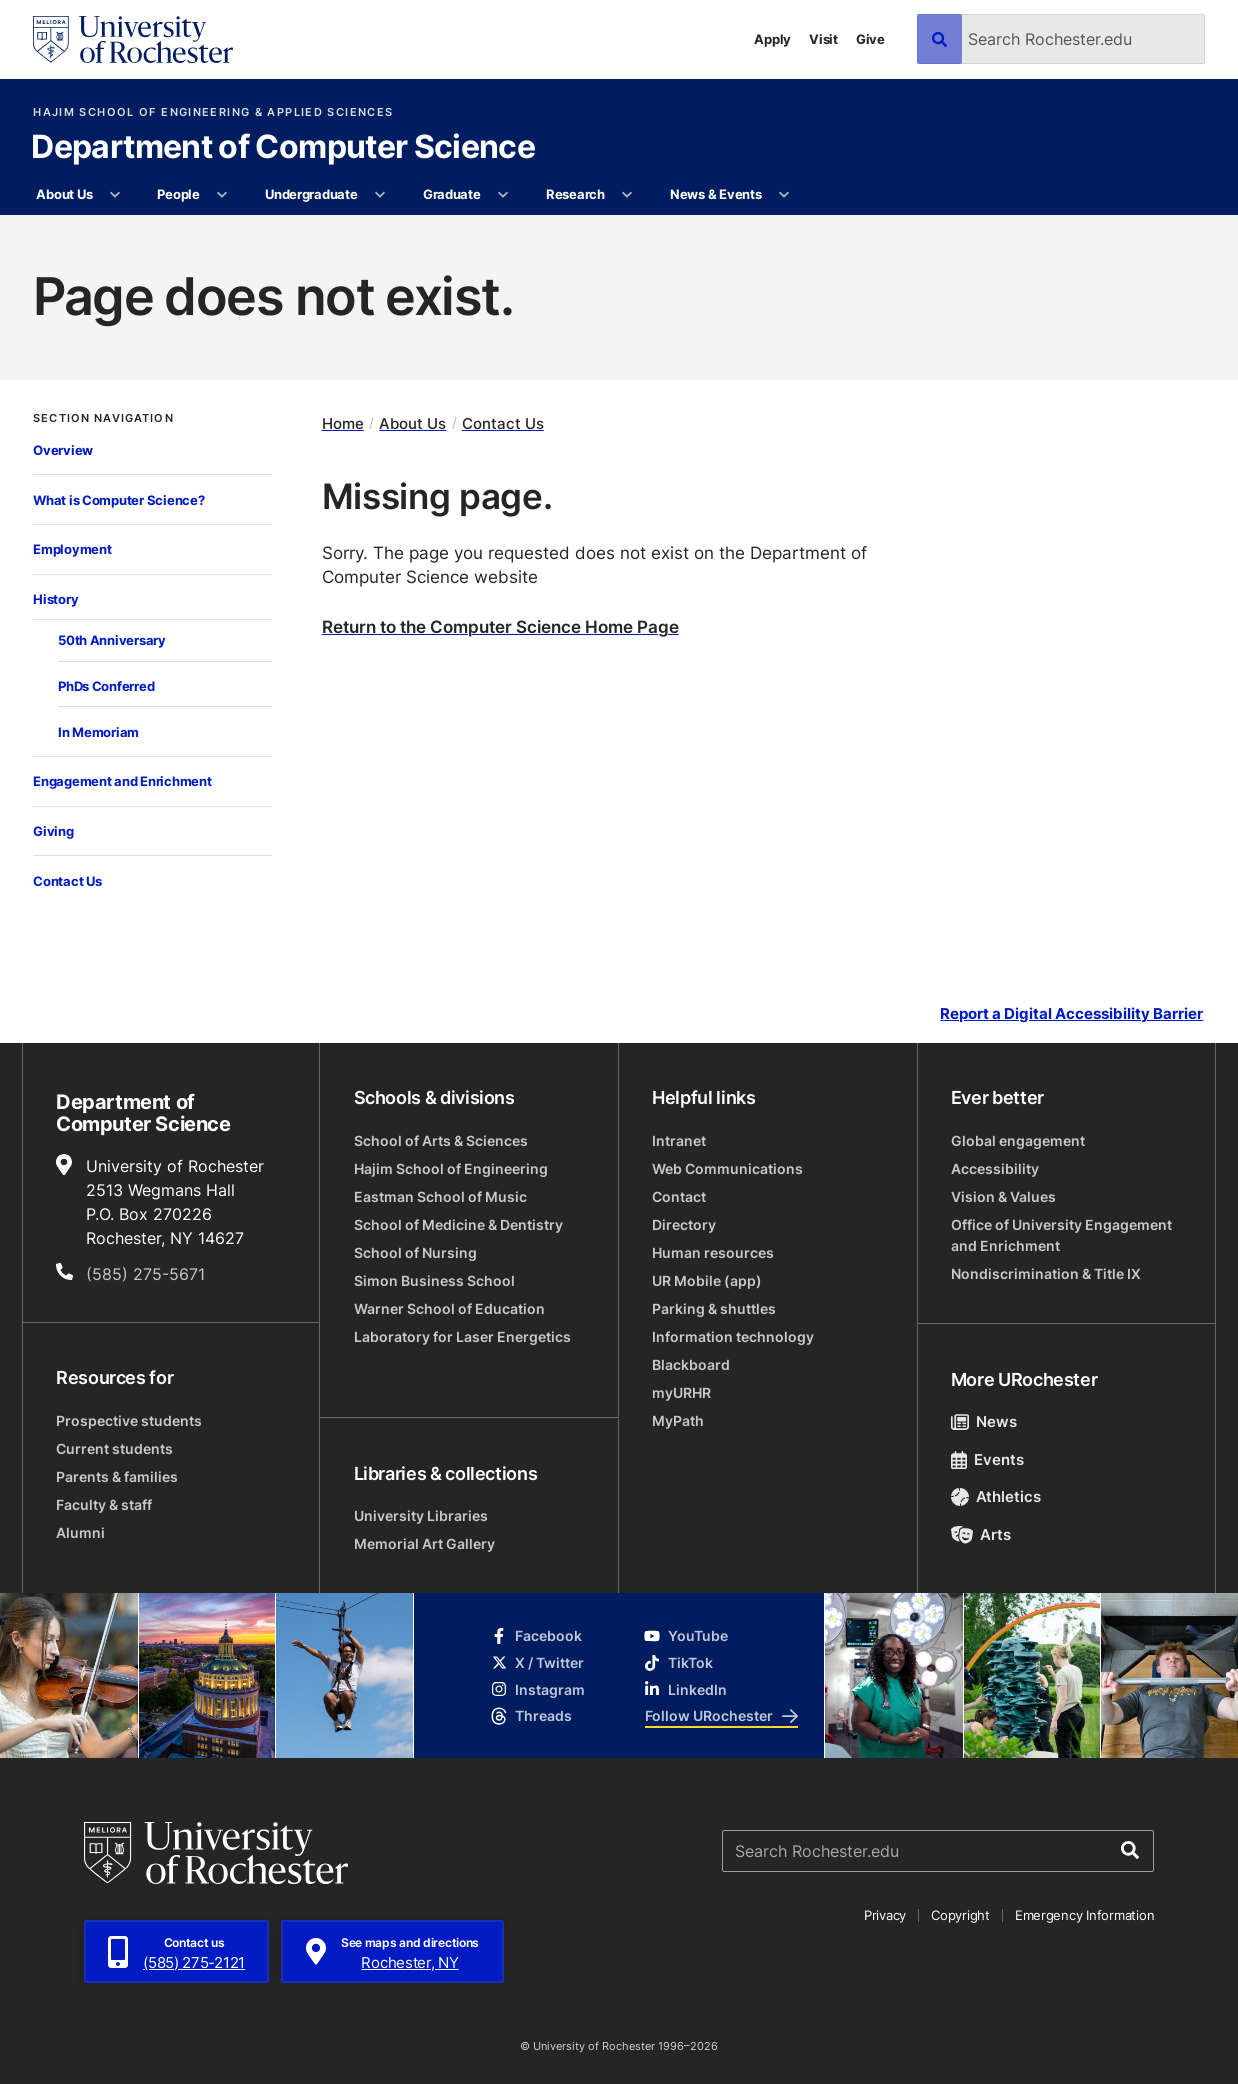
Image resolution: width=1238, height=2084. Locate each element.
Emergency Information (1085, 1915)
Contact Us (67, 880)
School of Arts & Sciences (441, 1140)
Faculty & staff (104, 1504)
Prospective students (129, 1420)
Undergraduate (311, 194)
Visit (823, 39)
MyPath (678, 1420)
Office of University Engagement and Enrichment (1061, 1235)
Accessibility (995, 1168)
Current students (114, 1448)
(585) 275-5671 (145, 1274)
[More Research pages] (627, 195)
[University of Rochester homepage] (133, 39)
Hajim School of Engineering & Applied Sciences (213, 112)
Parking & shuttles (714, 1308)
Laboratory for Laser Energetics (462, 1336)
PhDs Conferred (106, 685)
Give (870, 39)
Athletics (996, 1496)
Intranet (679, 1140)
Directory (684, 1224)
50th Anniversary (112, 639)
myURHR (681, 1392)
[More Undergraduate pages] (380, 195)
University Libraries (421, 1515)
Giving (53, 830)
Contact (679, 1196)
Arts (981, 1534)
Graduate (452, 194)
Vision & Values (1003, 1196)
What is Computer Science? (118, 499)
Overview (63, 449)
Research (575, 194)
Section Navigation (103, 418)
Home (343, 423)
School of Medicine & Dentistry (458, 1224)
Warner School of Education (449, 1308)
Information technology (733, 1336)
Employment (72, 548)
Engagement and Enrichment (122, 780)
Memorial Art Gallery (424, 1543)
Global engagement (1018, 1140)
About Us (64, 194)
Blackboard (691, 1364)
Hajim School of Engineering (451, 1168)
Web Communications (727, 1168)
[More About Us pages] (115, 195)
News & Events (716, 194)
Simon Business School (434, 1280)
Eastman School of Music (440, 1196)
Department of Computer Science (283, 148)
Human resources (713, 1252)
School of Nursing (415, 1252)
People (178, 194)
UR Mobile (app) (707, 1280)
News (984, 1421)
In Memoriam (98, 731)
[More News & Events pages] (784, 195)
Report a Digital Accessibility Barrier (1071, 1014)
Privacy (885, 1915)
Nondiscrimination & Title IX (1046, 1273)
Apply (772, 39)
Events (988, 1459)
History (55, 598)
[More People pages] (222, 195)
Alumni (80, 1532)
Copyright (960, 1915)
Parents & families (117, 1476)
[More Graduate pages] (503, 195)
